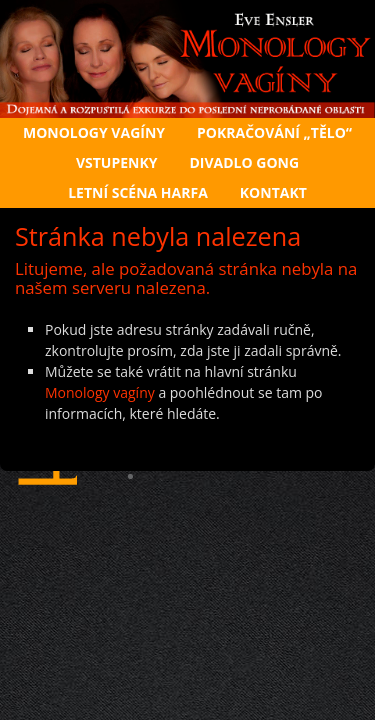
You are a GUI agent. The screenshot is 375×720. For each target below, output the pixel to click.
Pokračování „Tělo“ (274, 132)
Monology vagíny (100, 392)
